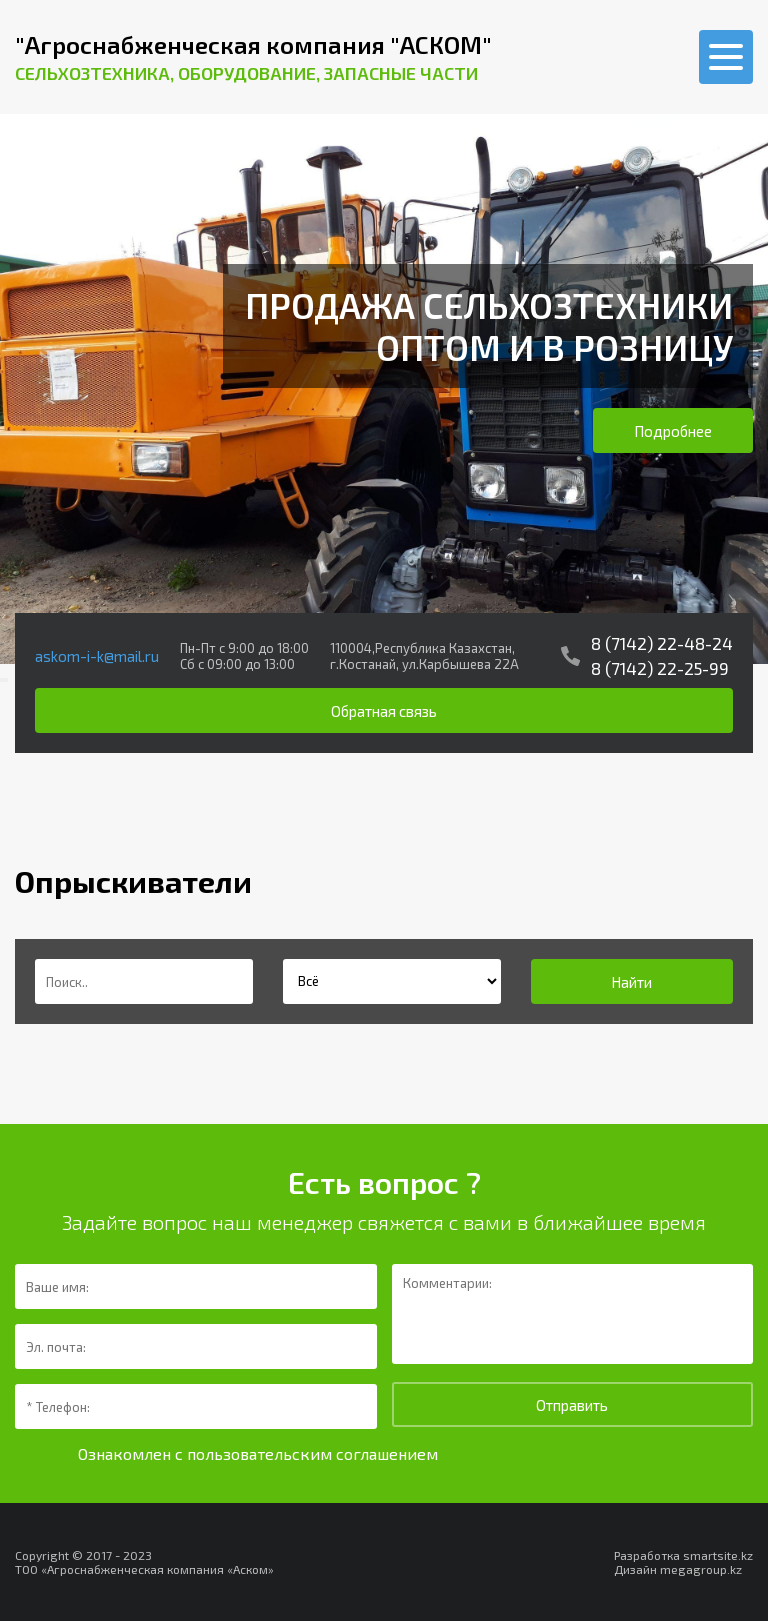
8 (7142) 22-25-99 (660, 668)
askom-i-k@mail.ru (97, 656)
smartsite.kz (718, 1555)
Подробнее (673, 431)
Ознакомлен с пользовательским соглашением (258, 1453)
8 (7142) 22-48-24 (662, 643)
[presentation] (2, 680)
